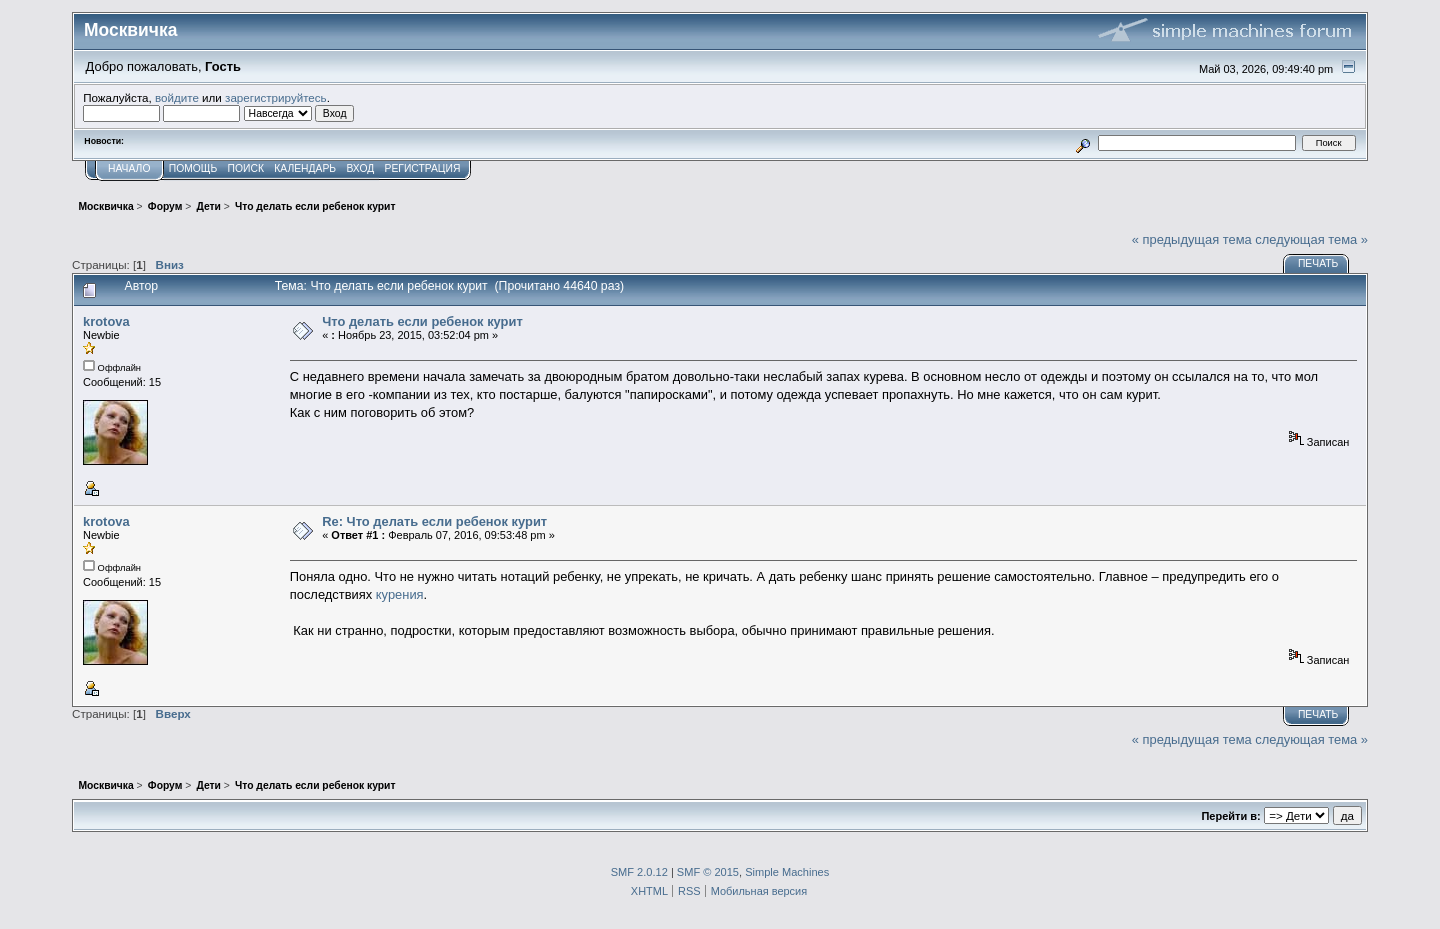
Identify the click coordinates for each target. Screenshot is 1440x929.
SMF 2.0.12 (639, 872)
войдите (177, 97)
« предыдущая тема (1192, 239)
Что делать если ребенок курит (422, 321)
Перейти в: (1230, 816)
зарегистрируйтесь (276, 97)
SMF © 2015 (708, 872)
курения (400, 594)
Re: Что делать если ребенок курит (434, 521)
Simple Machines (787, 872)
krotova (106, 321)
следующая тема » (1311, 239)
